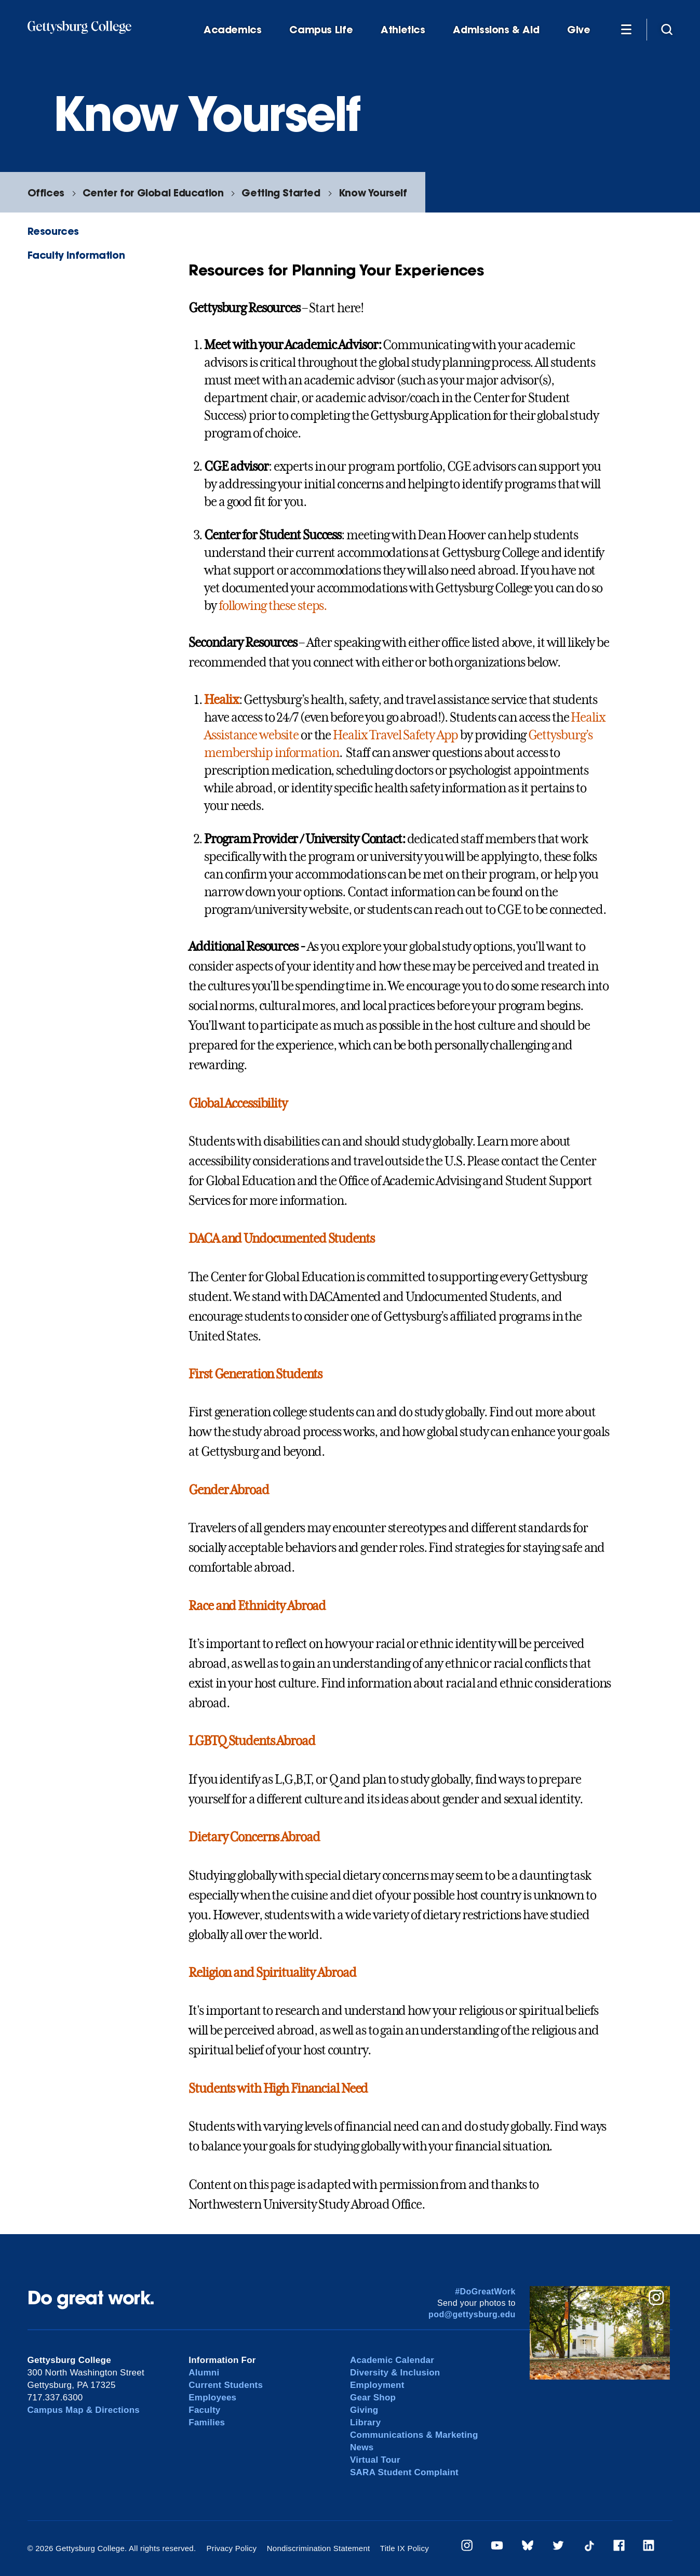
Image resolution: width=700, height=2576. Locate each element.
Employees (212, 2397)
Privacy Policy (231, 2548)
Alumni (204, 2373)
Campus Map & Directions (84, 2410)
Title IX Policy (404, 2548)
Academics (233, 30)
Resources (53, 230)
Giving (364, 2410)
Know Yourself (373, 192)
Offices (46, 192)
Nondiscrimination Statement (318, 2548)
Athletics (403, 30)
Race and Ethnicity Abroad (257, 1606)
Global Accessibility (238, 1103)
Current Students (226, 2385)
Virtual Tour (375, 2460)
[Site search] (666, 29)
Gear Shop (373, 2397)
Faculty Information (76, 254)
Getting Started (280, 192)
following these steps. (273, 606)
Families (207, 2422)
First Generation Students (255, 1374)
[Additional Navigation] (626, 29)
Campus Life (321, 30)
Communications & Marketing (414, 2435)
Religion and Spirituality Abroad (272, 1973)
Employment (377, 2385)
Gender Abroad (228, 1490)
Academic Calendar (392, 2360)
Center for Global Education (153, 192)
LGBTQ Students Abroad (252, 1741)
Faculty (204, 2410)
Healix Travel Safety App (395, 735)
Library (365, 2422)
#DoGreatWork (485, 2291)
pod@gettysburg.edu (472, 2314)
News (361, 2447)
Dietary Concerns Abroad (254, 1837)
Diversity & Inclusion (395, 2373)
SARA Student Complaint (404, 2472)
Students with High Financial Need (278, 2088)
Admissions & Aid (496, 30)
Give (578, 30)
